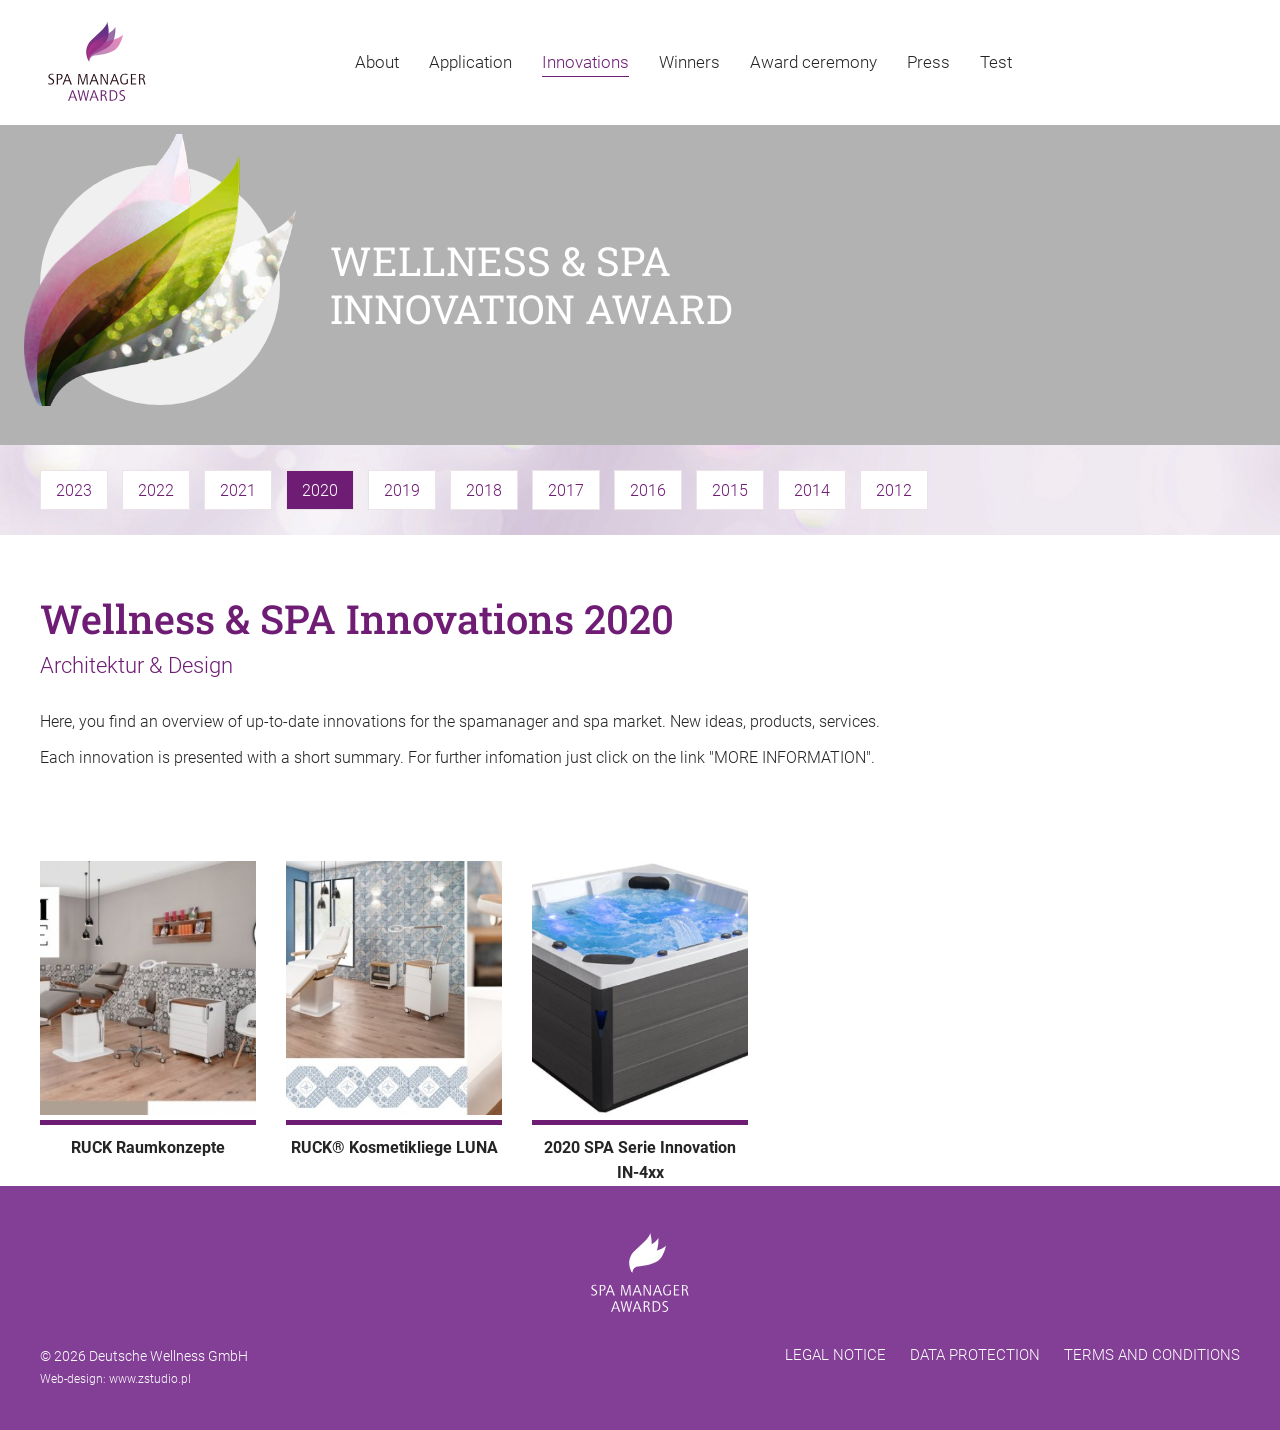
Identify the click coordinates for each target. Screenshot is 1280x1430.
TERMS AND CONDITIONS (1152, 1355)
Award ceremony (813, 62)
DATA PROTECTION (975, 1355)
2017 (566, 490)
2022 (156, 490)
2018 (484, 490)
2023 (74, 490)
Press (928, 62)
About (377, 62)
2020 (320, 490)
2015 (730, 490)
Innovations (585, 62)
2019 (402, 490)
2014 (812, 490)
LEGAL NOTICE (835, 1355)
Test (996, 62)
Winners (689, 62)
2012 (894, 490)
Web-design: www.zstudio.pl (115, 1379)
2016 (648, 490)
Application (470, 62)
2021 (238, 490)
